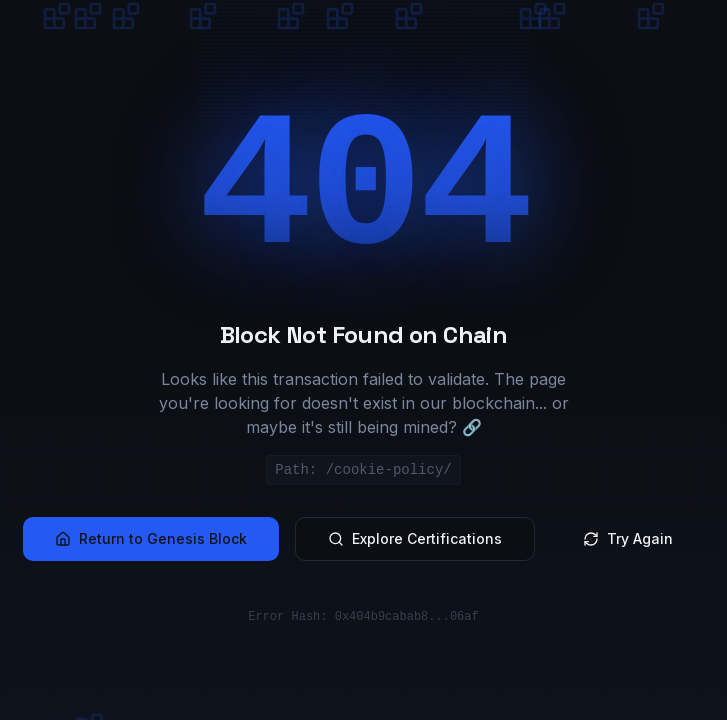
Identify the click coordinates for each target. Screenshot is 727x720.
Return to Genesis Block (151, 538)
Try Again (628, 538)
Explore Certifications (415, 538)
